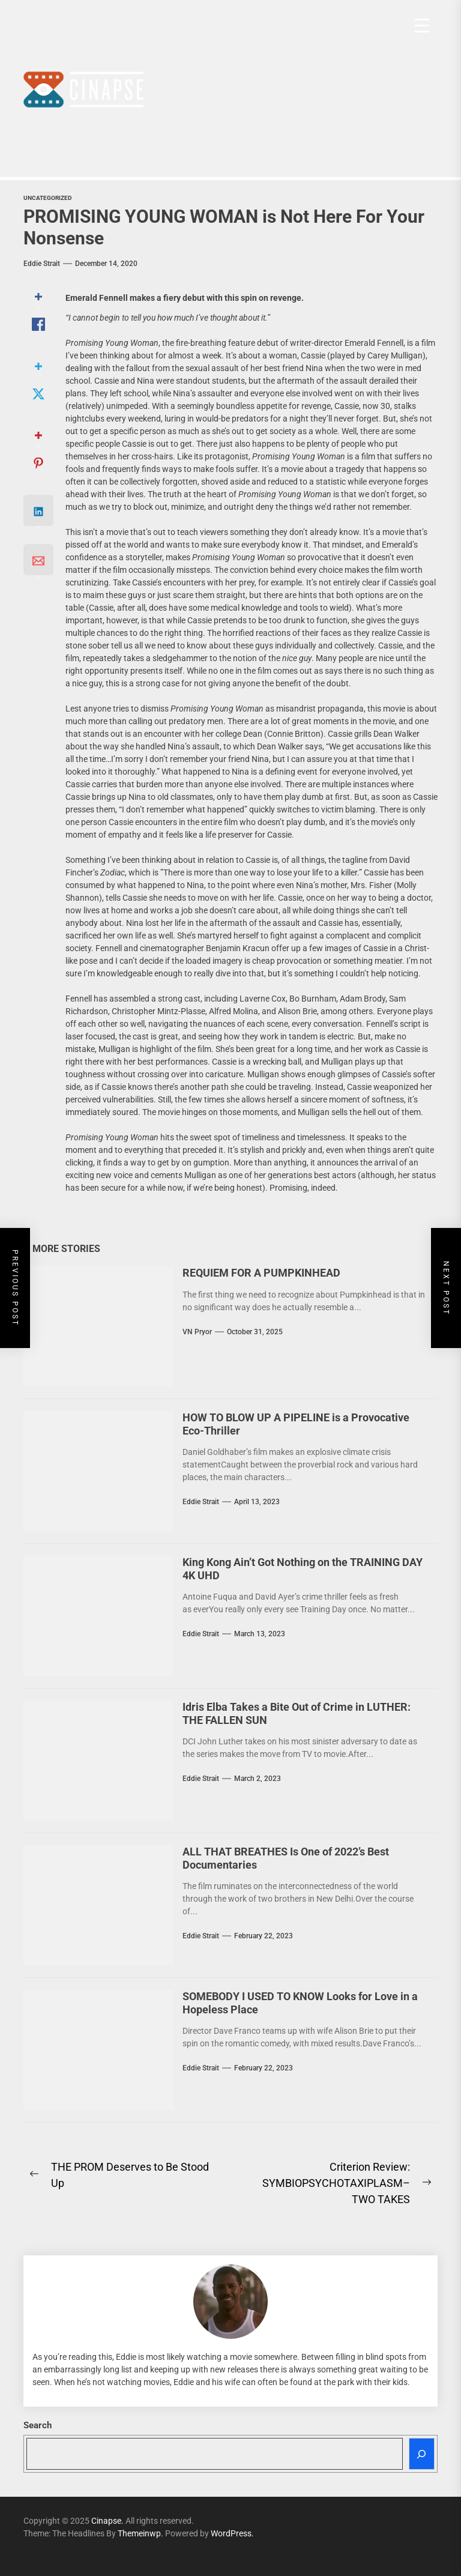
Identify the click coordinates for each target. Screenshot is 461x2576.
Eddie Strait (41, 263)
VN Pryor (197, 1332)
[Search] (422, 2454)
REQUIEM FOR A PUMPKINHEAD (261, 1272)
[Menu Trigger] (421, 25)
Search (37, 2425)
